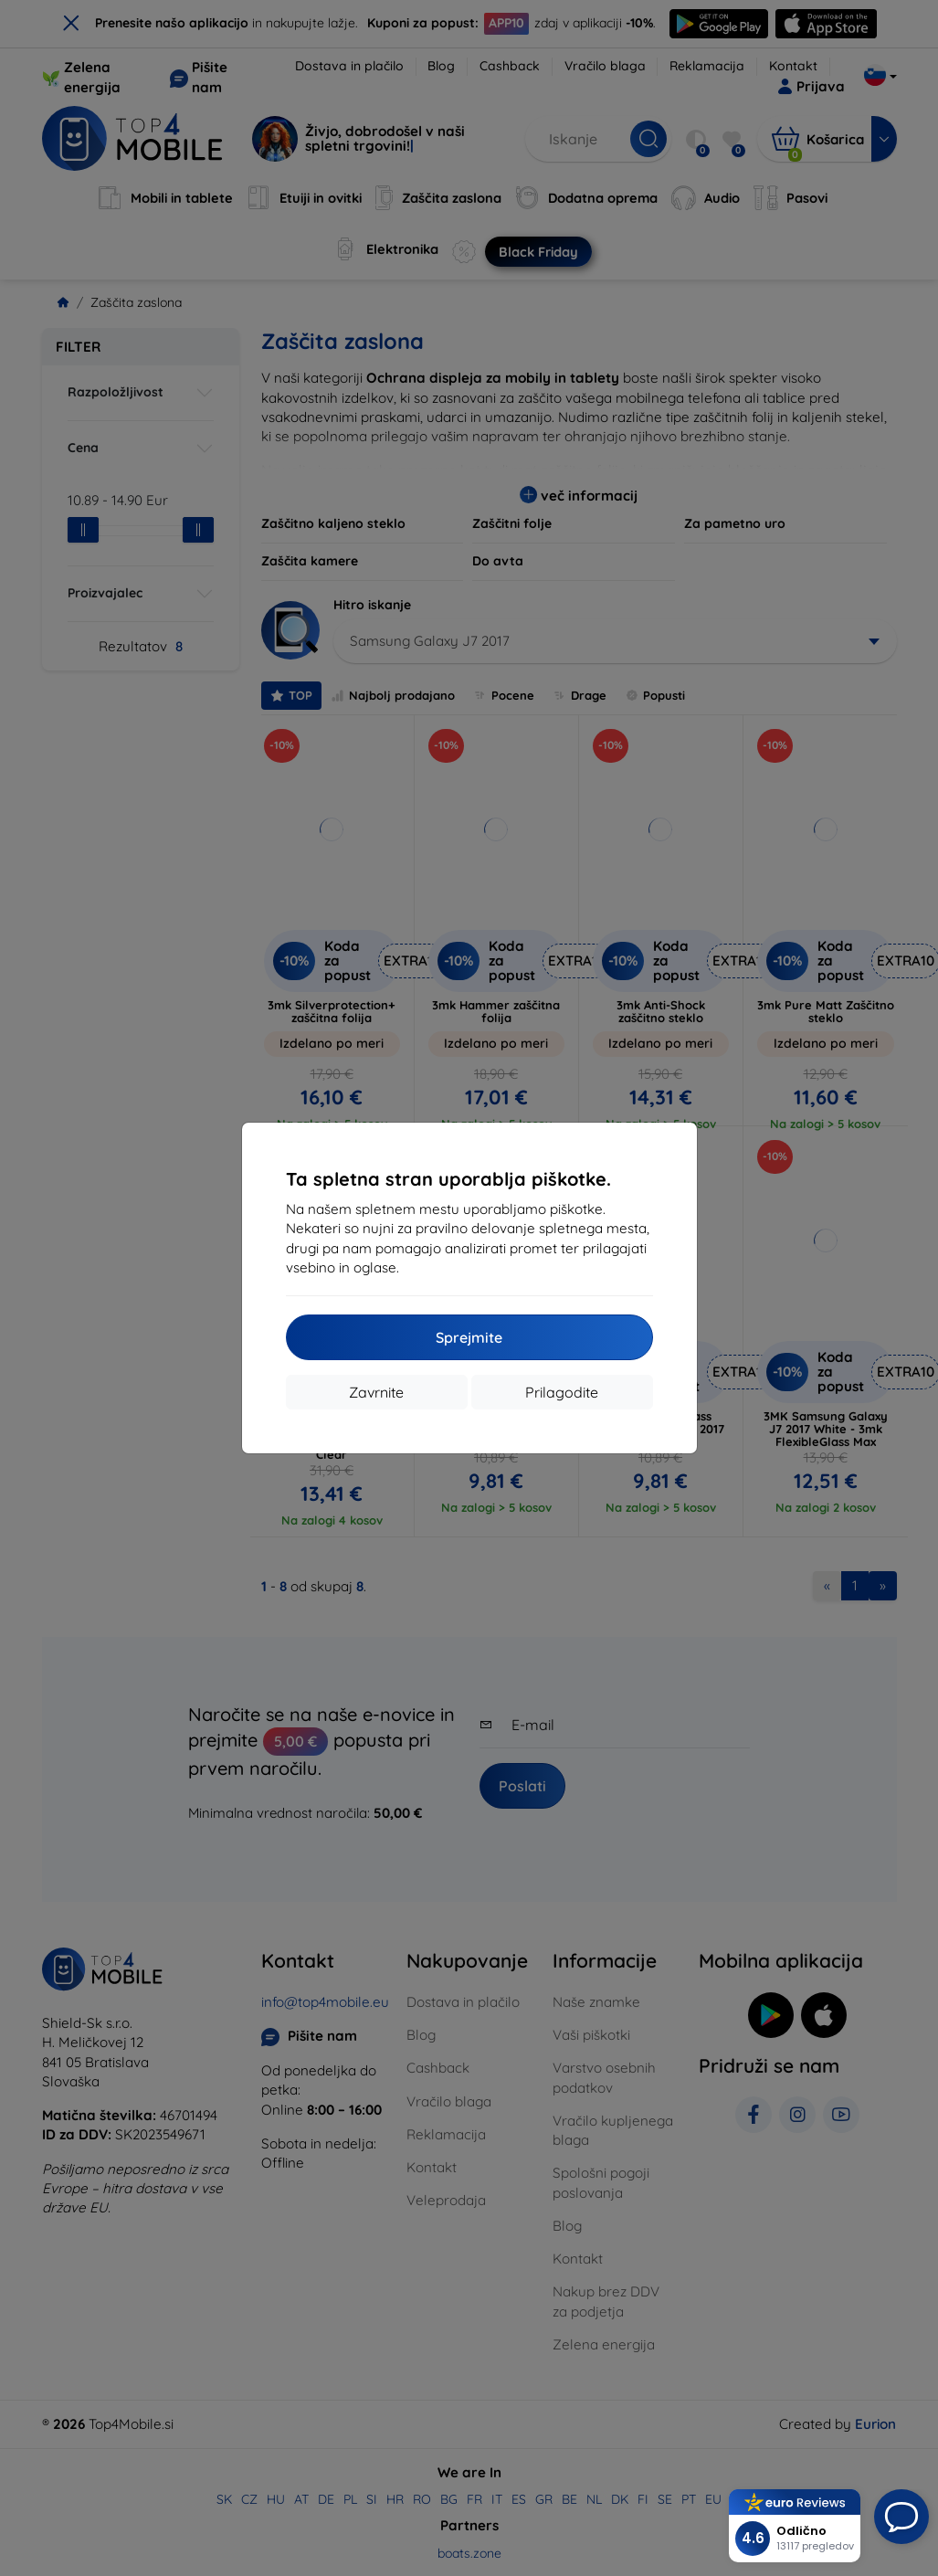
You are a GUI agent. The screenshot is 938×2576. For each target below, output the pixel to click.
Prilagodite (561, 1392)
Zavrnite (376, 1392)
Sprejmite (469, 1337)
